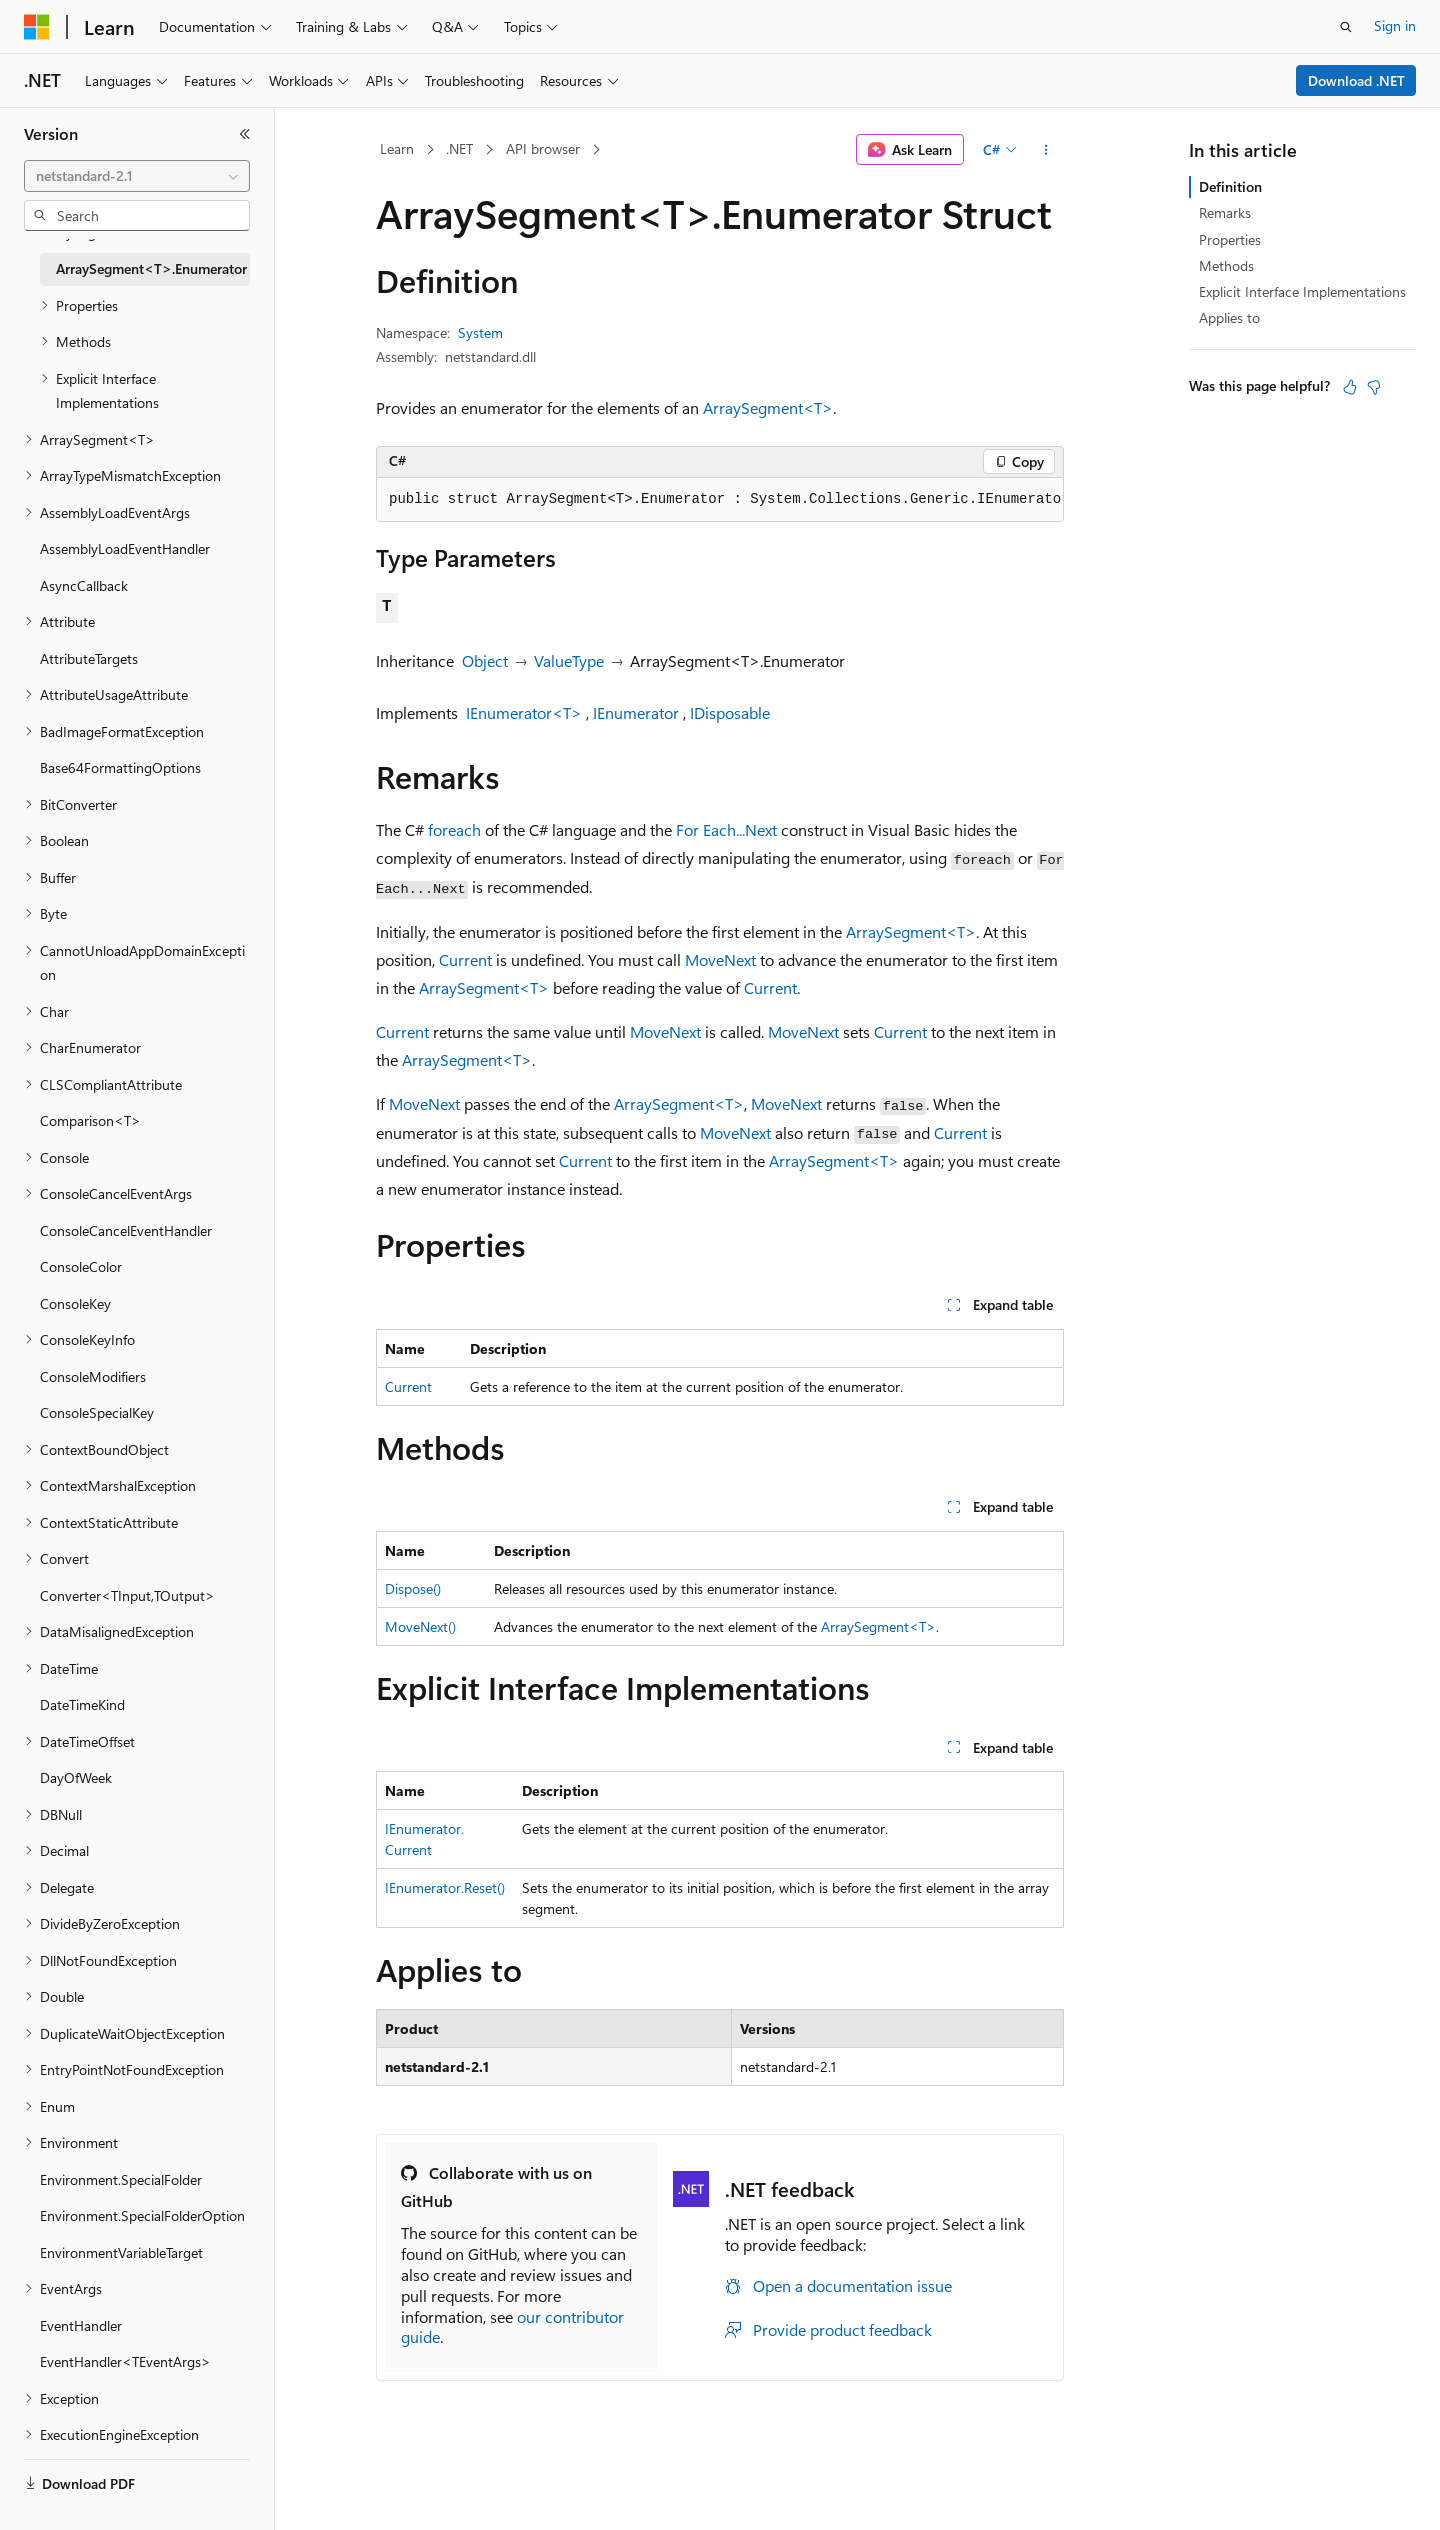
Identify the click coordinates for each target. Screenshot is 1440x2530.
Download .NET (1356, 80)
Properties (1230, 239)
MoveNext (720, 959)
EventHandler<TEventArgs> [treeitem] (125, 2361)
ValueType (569, 660)
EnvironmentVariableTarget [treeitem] (121, 2252)
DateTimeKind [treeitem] (82, 1704)
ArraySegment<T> (768, 407)
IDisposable (730, 712)
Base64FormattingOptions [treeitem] (120, 767)
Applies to (1229, 317)
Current (465, 959)
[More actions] (1046, 150)
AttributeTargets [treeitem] (89, 658)
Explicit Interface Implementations (1302, 291)
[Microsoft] (37, 27)
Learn (397, 148)
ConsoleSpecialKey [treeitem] (97, 1412)
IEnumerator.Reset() (445, 1887)
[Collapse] (245, 134)
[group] (720, 500)
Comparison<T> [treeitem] (90, 1120)
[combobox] (137, 176)
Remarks (1225, 212)
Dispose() (413, 1588)
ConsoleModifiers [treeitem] (93, 1376)
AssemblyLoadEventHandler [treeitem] (125, 548)
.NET (459, 148)
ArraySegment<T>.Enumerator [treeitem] (151, 268)
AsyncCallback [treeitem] (84, 585)
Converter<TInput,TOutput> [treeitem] (127, 1595)
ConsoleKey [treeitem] (75, 1303)
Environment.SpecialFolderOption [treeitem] (142, 2215)
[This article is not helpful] (1374, 387)
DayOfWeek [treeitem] (76, 1777)
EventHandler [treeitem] (81, 2325)
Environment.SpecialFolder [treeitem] (121, 2179)
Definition (1230, 186)
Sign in (1395, 25)
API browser (543, 148)
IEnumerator (636, 712)
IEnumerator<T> (524, 712)
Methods (1226, 265)
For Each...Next (726, 829)
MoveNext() (420, 1626)
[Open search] (1346, 27)
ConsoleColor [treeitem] (81, 1266)
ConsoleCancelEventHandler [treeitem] (126, 1230)
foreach (454, 829)
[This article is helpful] (1350, 387)
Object (485, 660)
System (480, 332)
